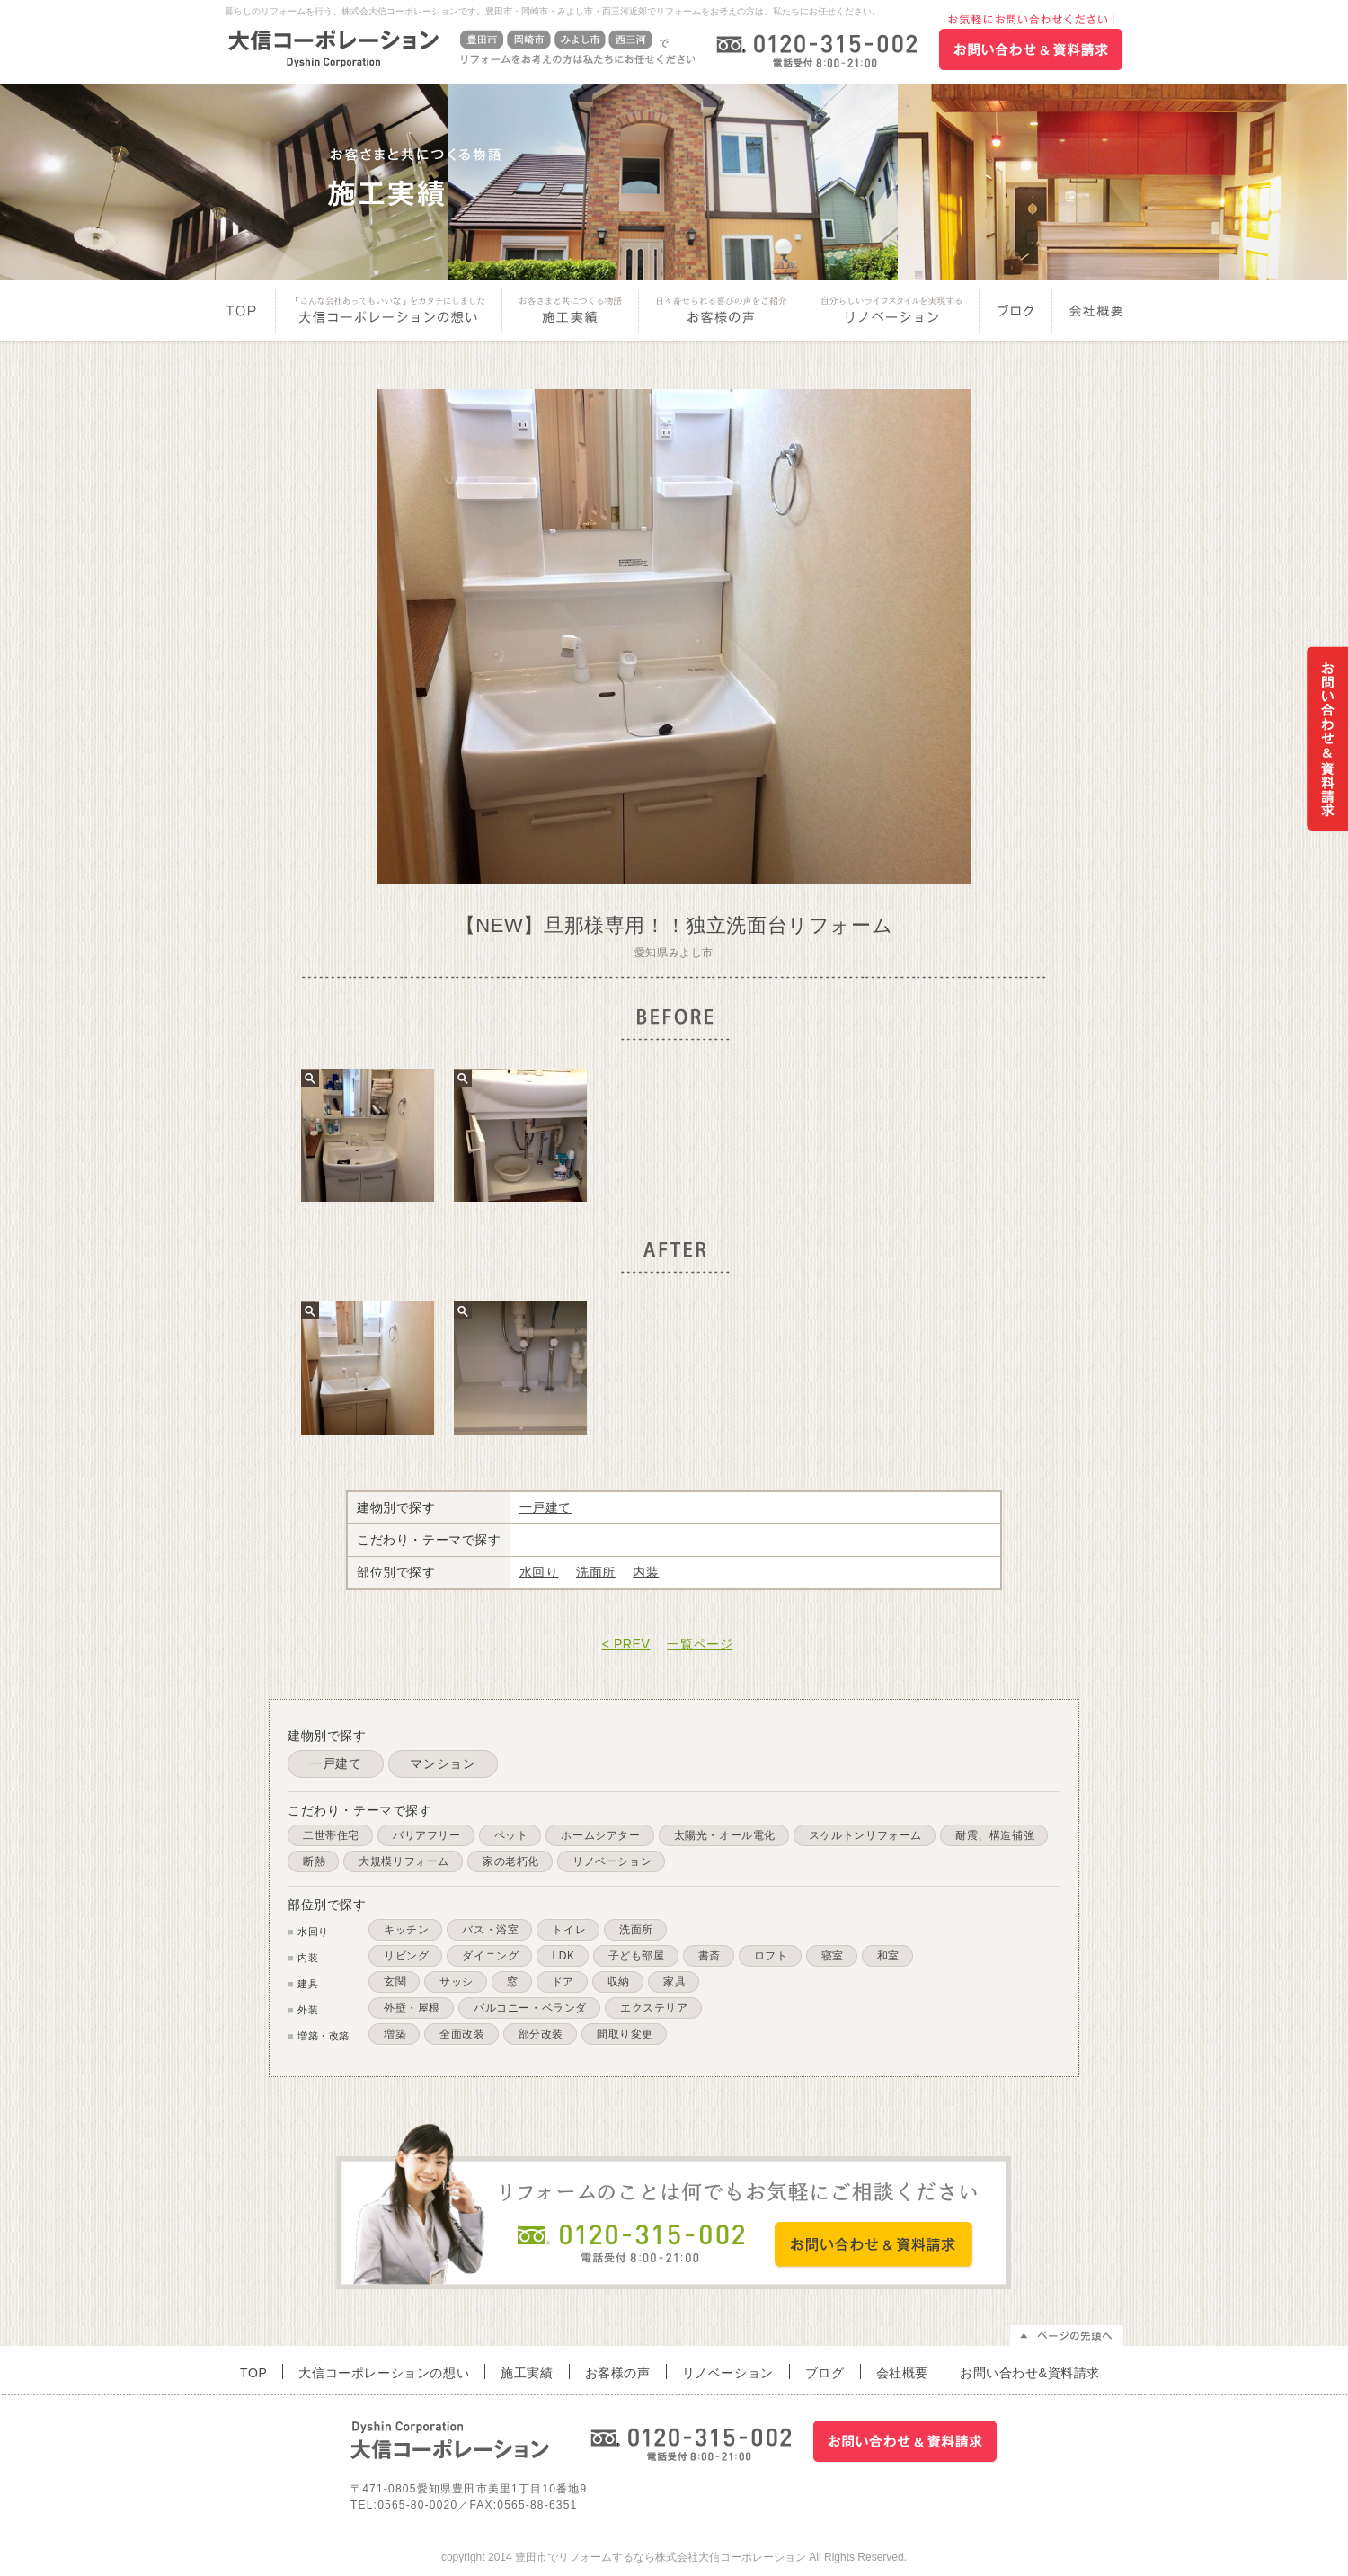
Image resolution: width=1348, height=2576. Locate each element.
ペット (511, 1835)
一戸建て (545, 1507)
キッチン (406, 1929)
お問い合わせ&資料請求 (1030, 2372)
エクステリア (654, 2008)
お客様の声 (721, 313)
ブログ (1017, 313)
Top (250, 313)
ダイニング (490, 1956)
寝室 (832, 1956)
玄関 (395, 1982)
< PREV (626, 1644)
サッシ (456, 1982)
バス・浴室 (490, 1929)
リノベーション (891, 313)
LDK (563, 1956)
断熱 (314, 1861)
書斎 (709, 1956)
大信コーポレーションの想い (389, 313)
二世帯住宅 (331, 1835)
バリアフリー (427, 1835)
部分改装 (541, 2034)
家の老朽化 (511, 1861)
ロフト (771, 1956)
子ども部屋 (636, 1956)
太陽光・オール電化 (725, 1835)
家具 (674, 1982)
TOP (253, 2372)
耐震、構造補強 (994, 1835)
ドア (563, 1982)
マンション (442, 1763)
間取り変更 (625, 2034)
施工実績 (570, 313)
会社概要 (1088, 313)
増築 (395, 2034)
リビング (406, 1956)
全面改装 (461, 2034)
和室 (888, 1956)
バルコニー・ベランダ (530, 2008)
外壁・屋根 (412, 2008)
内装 (646, 1572)
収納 (618, 1982)
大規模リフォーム (404, 1861)
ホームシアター (600, 1835)
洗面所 (596, 1572)
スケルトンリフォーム (865, 1835)
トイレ (569, 1929)
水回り (539, 1572)
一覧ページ (699, 1644)
